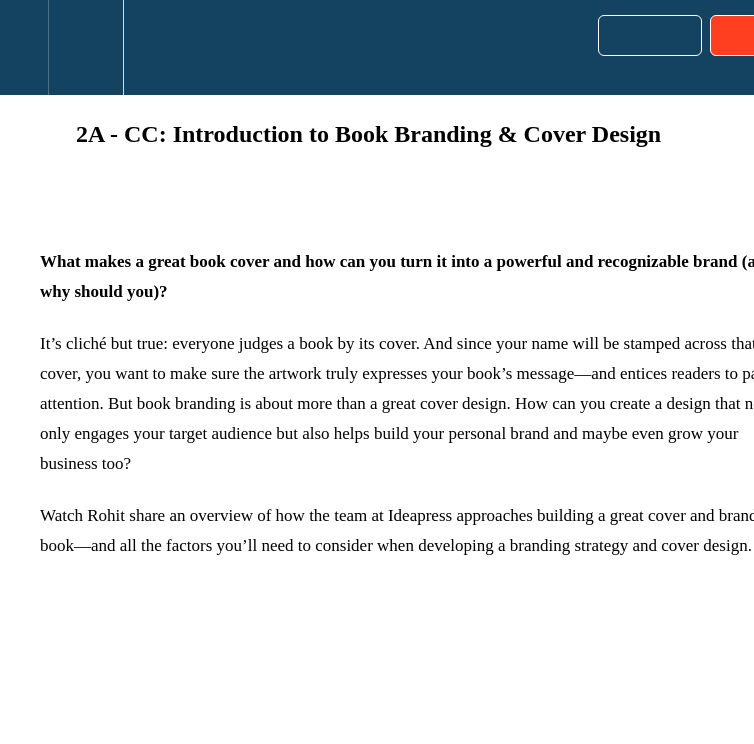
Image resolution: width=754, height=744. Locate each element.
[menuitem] (85, 47)
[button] (24, 47)
